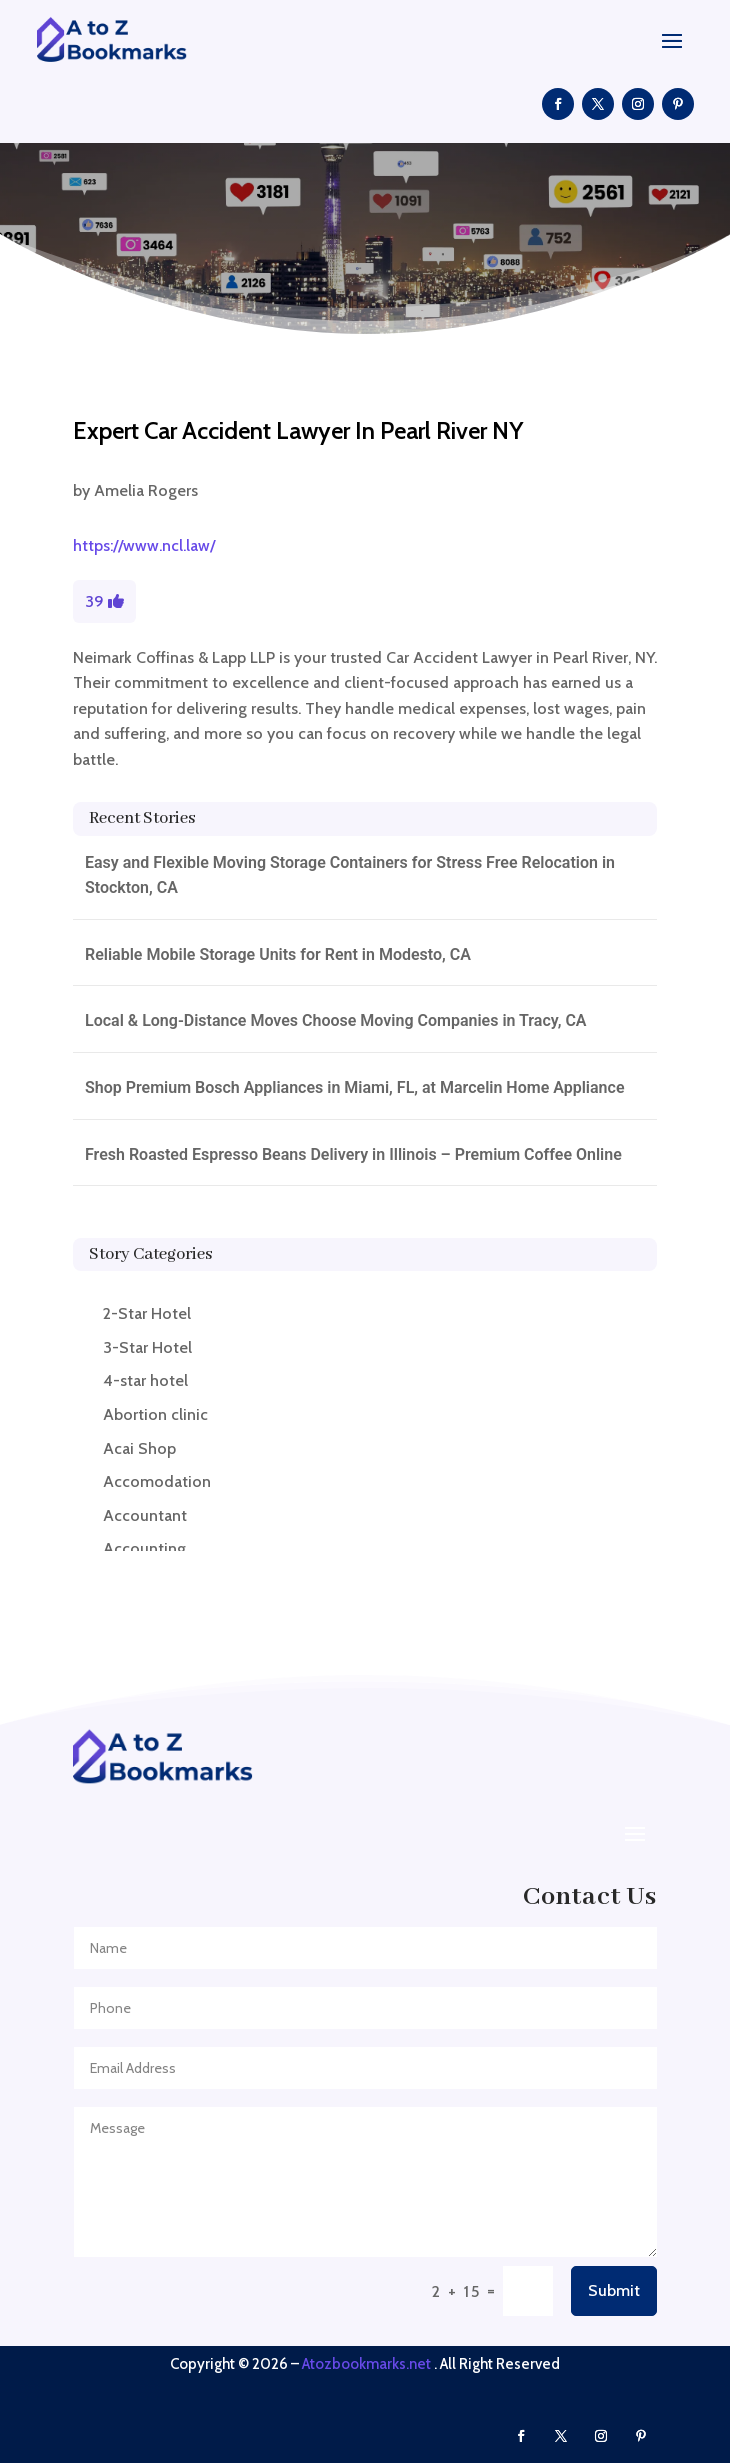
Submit (614, 2290)
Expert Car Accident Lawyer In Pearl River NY (298, 430)
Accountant (145, 1515)
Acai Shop (139, 1448)
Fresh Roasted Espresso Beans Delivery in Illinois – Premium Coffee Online (353, 1154)
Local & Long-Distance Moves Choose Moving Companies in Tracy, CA (336, 1020)
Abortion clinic (155, 1414)
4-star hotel (145, 1380)
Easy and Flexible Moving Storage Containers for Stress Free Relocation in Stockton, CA (350, 875)
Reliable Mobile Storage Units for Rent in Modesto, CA (278, 954)
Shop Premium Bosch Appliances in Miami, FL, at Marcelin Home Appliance (355, 1087)
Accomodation (157, 1481)
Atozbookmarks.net (366, 2364)
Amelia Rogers (146, 490)
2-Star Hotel (147, 1313)
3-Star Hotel (147, 1347)
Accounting (144, 1548)
